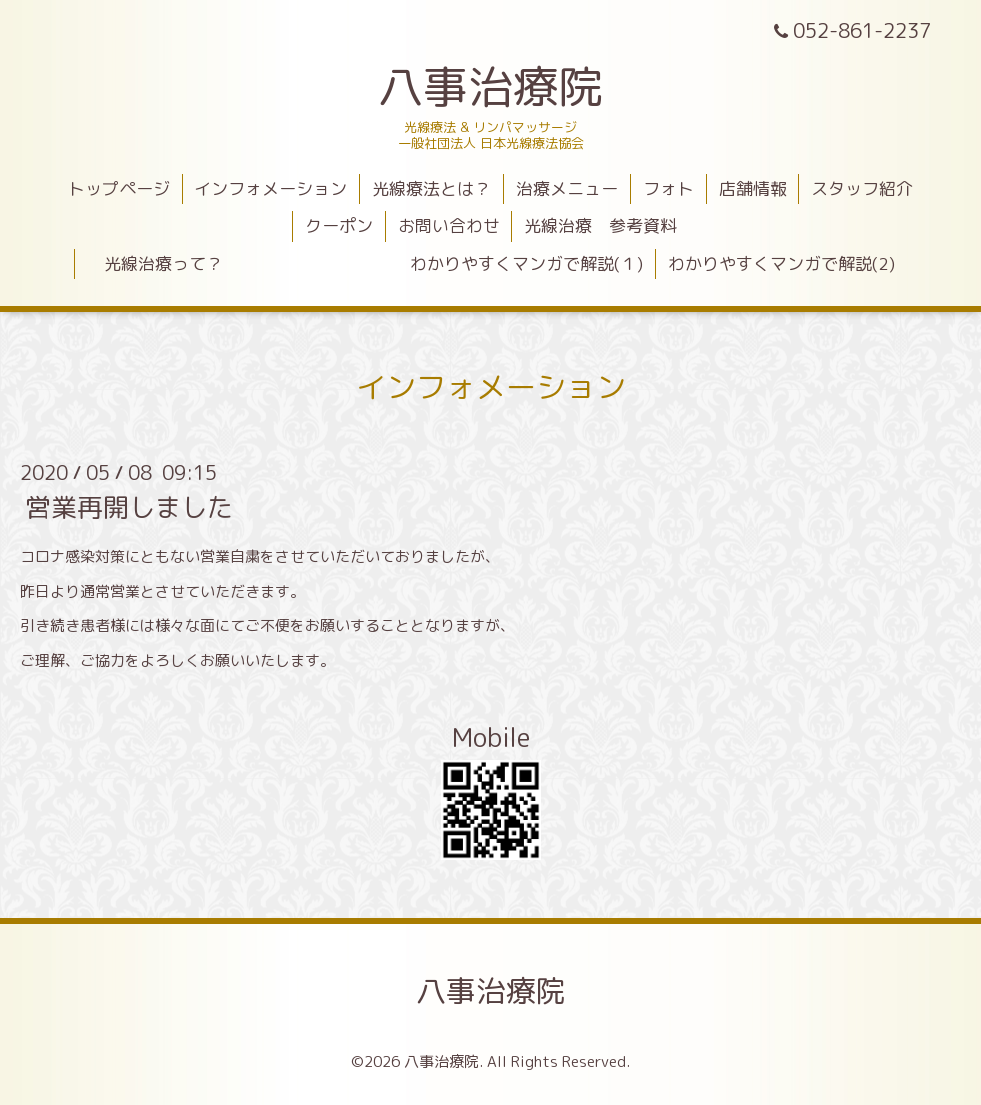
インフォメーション (270, 188)
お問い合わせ (449, 225)
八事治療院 (513, 86)
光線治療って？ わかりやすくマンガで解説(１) (365, 263)
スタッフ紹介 (862, 188)
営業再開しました (129, 507)
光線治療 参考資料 (600, 225)
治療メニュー (567, 188)
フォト (668, 188)
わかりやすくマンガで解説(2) (781, 263)
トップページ (119, 188)
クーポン (339, 225)
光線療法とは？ (431, 188)
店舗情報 (753, 188)
